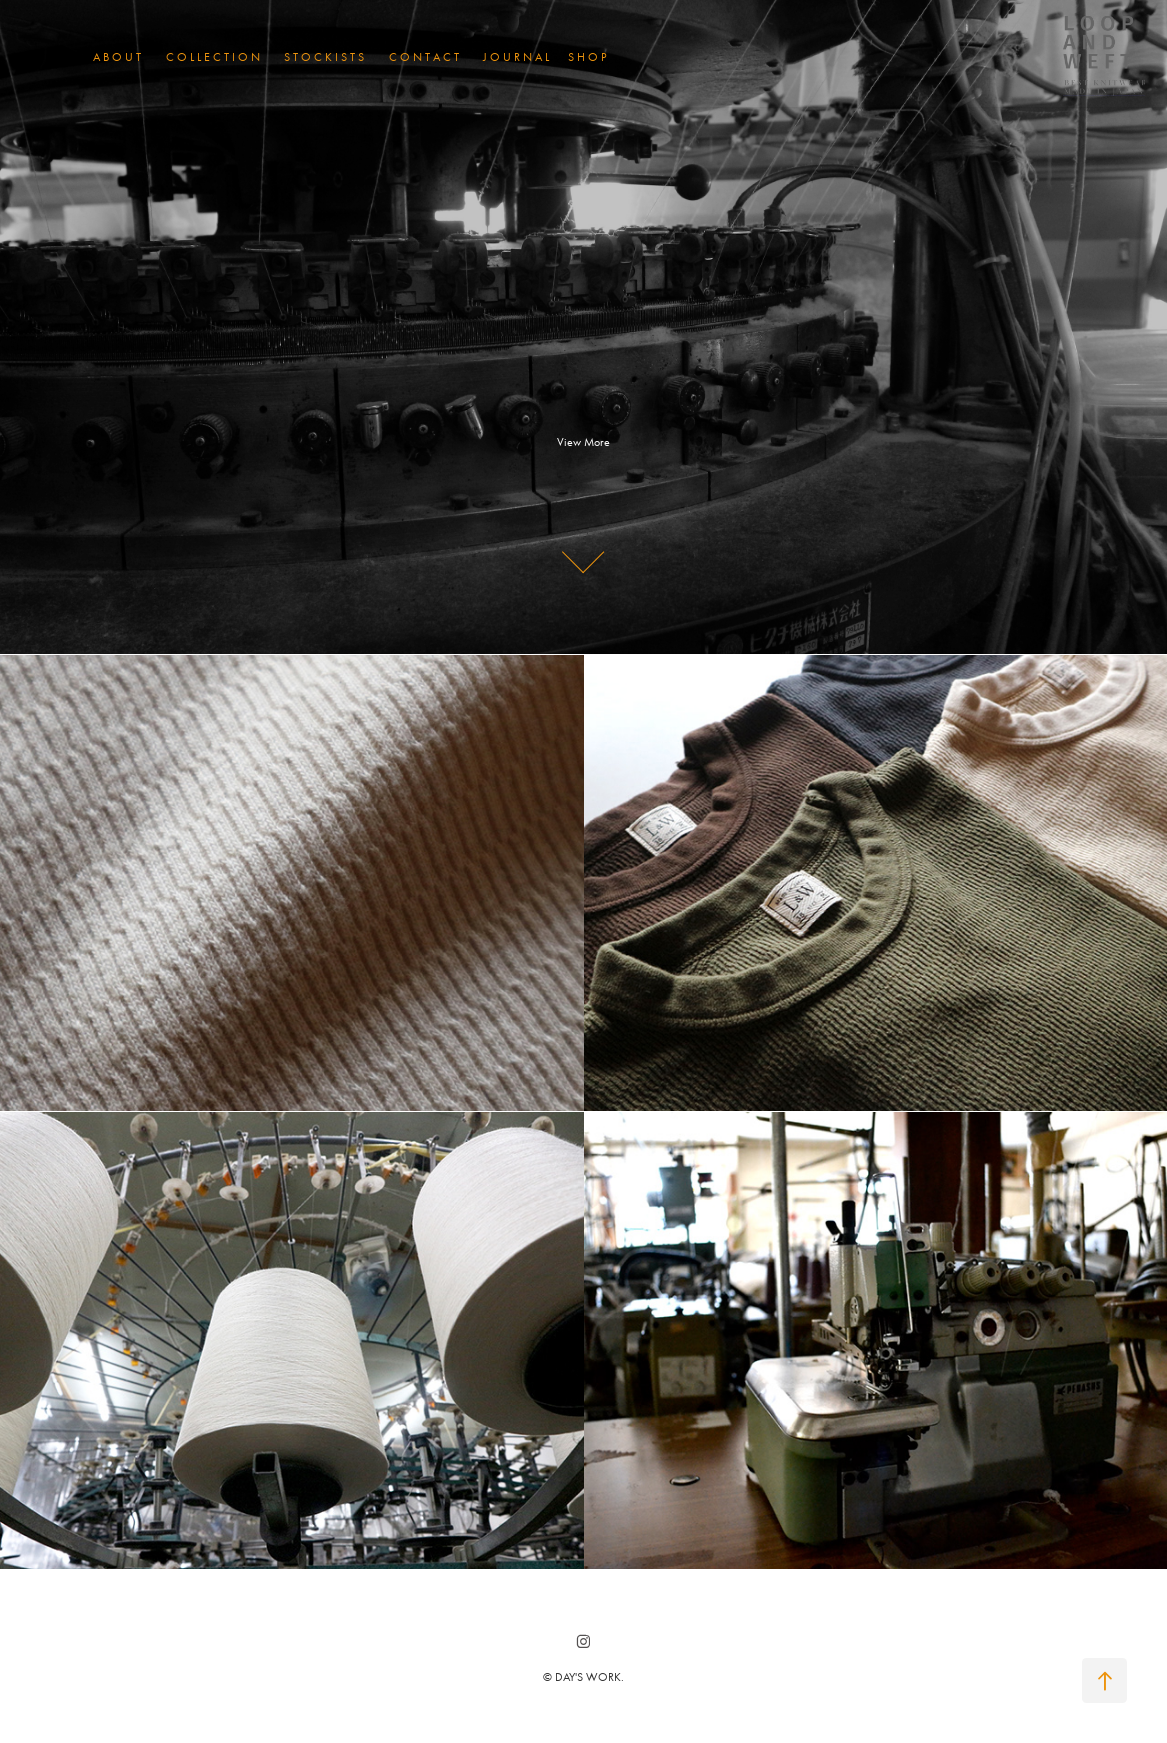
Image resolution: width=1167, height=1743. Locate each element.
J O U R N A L (516, 57)
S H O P (587, 57)
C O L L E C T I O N (213, 57)
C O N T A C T (424, 57)
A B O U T (117, 57)
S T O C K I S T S (324, 57)
